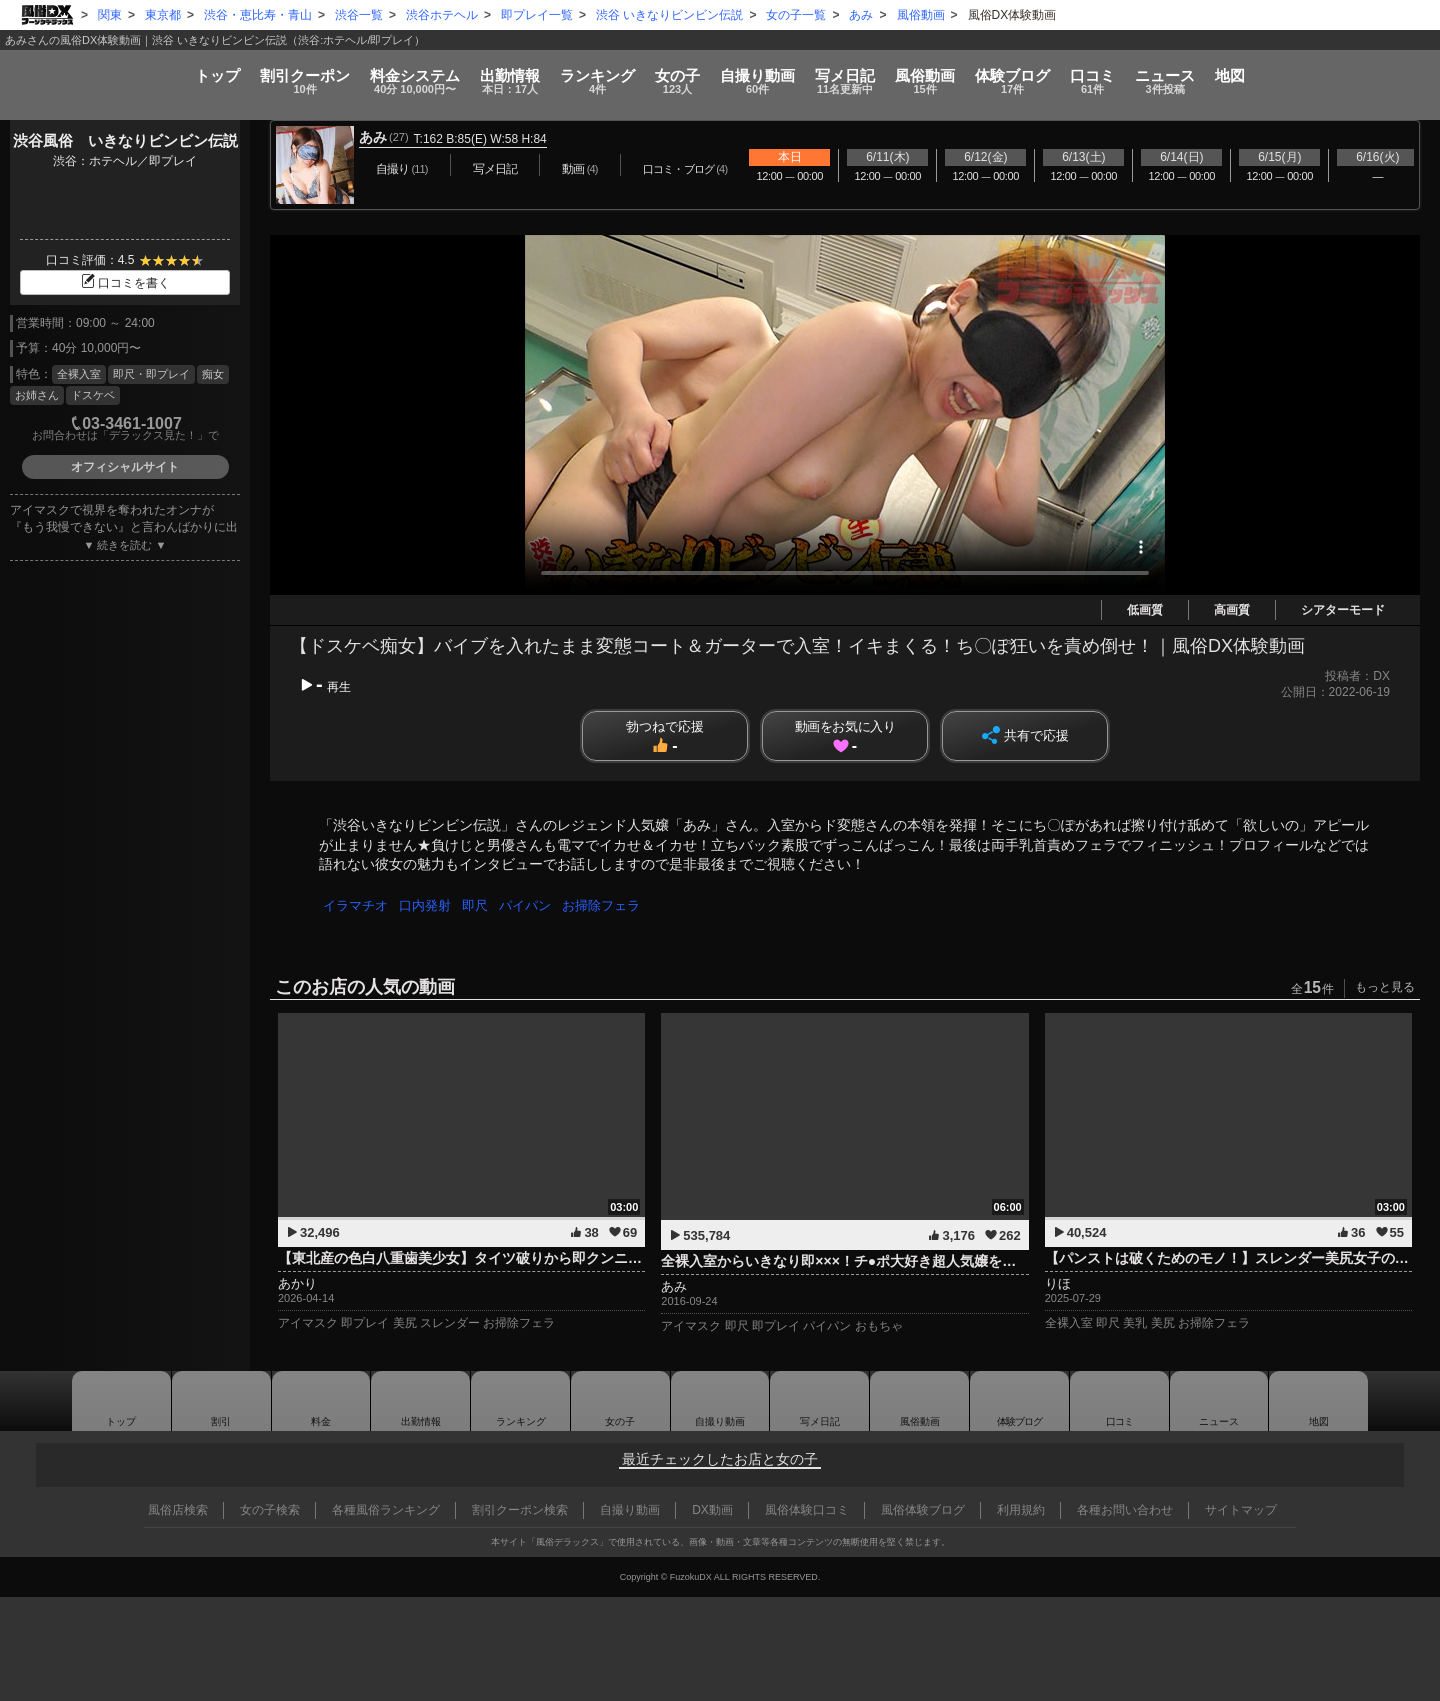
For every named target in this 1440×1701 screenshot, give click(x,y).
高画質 (1232, 610)
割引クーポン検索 (520, 1510)
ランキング (555, 74)
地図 (1376, 67)
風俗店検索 (178, 1510)
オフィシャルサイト (125, 467)
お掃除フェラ (610, 905)
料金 (322, 74)
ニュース (1290, 74)
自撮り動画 (720, 1401)
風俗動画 (979, 74)
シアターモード (1343, 610)
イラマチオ (356, 905)
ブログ (1090, 74)
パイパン (532, 905)
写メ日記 (820, 1401)
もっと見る (1385, 987)
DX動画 (712, 1510)
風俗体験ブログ (923, 1510)
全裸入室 (79, 374)
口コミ (1194, 74)
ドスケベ (93, 395)
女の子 (658, 74)
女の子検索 (270, 1510)
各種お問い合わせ (1125, 1510)
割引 (185, 74)
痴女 (213, 374)
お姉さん (37, 395)
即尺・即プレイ (151, 374)
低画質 (1145, 610)
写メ (875, 74)
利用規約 (1021, 1510)
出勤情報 (421, 1401)
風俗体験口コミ (807, 1510)
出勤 (443, 74)
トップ (72, 67)
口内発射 (428, 905)
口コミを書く (125, 283)
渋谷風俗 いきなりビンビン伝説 (125, 140)
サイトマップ (1241, 1510)
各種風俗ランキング (386, 1510)
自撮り (762, 74)
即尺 (480, 905)
